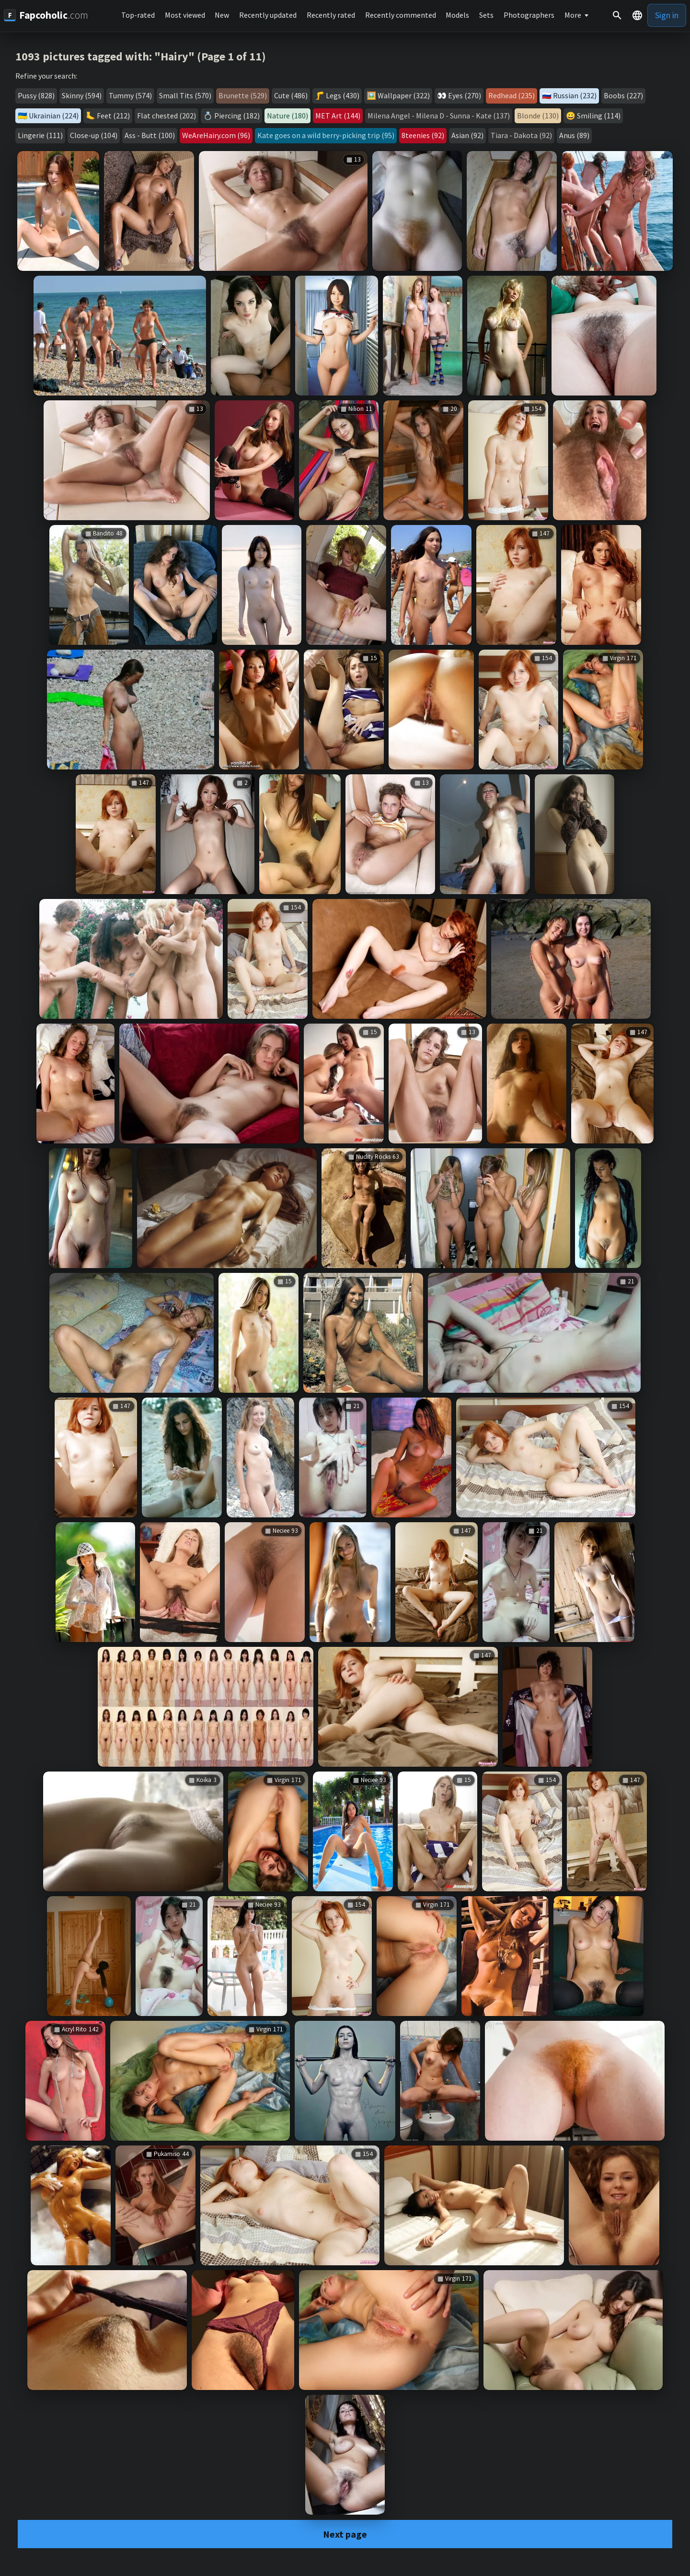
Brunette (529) (242, 95)
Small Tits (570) (185, 95)
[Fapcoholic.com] (46, 15)
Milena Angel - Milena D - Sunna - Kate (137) (439, 115)
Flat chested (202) (166, 115)
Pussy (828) (36, 95)
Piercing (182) (237, 115)
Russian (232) (575, 95)
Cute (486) (291, 95)
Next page (345, 2534)
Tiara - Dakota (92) (521, 135)
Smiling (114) (599, 115)
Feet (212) (113, 115)
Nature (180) (287, 115)
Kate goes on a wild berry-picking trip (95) (325, 135)
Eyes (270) (464, 95)
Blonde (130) (538, 115)
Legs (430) (342, 95)
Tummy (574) (130, 95)
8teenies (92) (423, 135)
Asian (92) (467, 135)
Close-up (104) (93, 135)
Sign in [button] (666, 15)
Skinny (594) (82, 95)
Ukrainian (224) (54, 115)
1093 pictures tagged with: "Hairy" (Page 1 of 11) (140, 56)
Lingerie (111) (40, 135)
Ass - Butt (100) (150, 135)
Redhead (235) (511, 95)
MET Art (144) (337, 115)
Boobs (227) (623, 95)
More (572, 15)
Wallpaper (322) (404, 95)
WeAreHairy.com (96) (216, 135)
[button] (637, 15)
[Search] (617, 15)
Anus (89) (574, 135)
